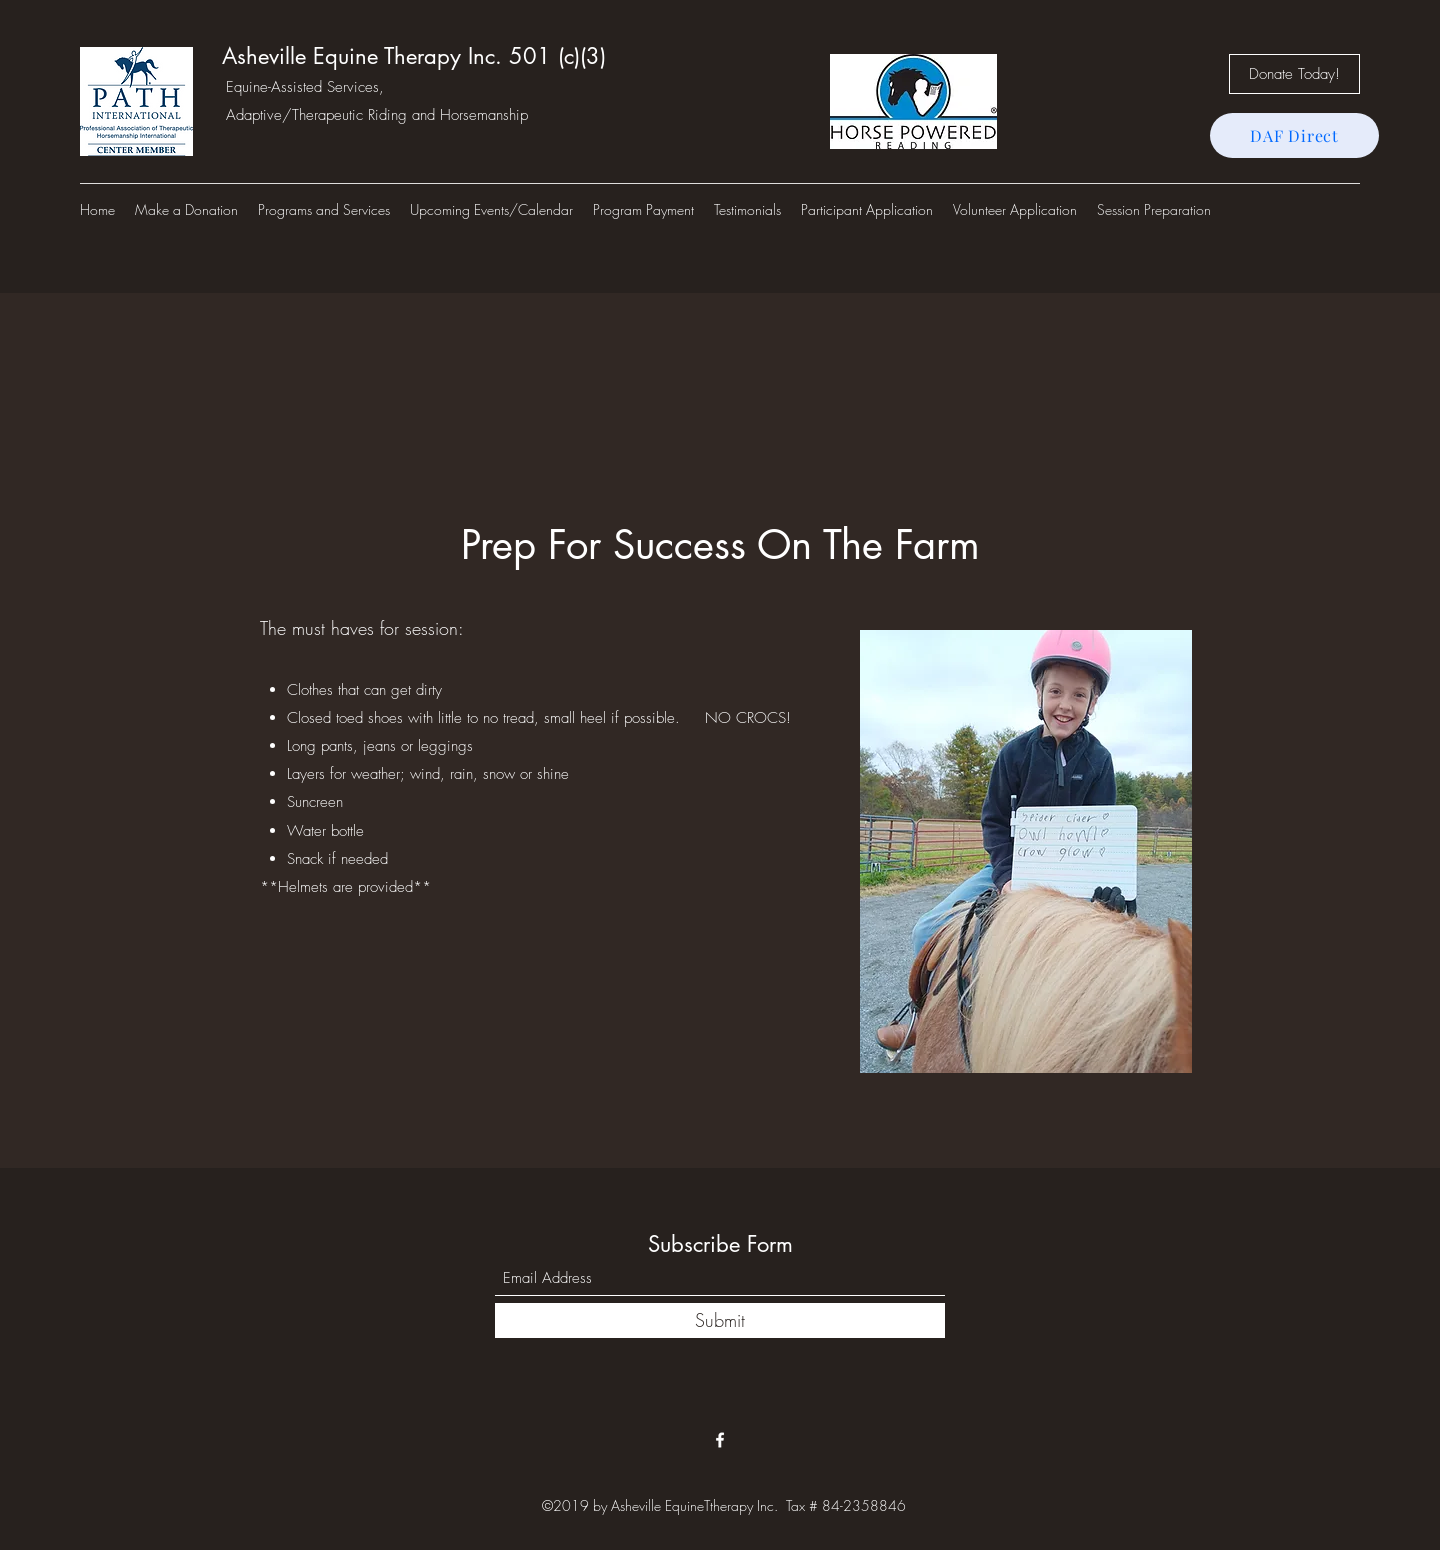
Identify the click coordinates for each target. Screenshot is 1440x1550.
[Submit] (720, 1320)
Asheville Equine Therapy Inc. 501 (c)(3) (414, 56)
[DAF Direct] (1294, 135)
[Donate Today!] (1294, 74)
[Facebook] (720, 1440)
